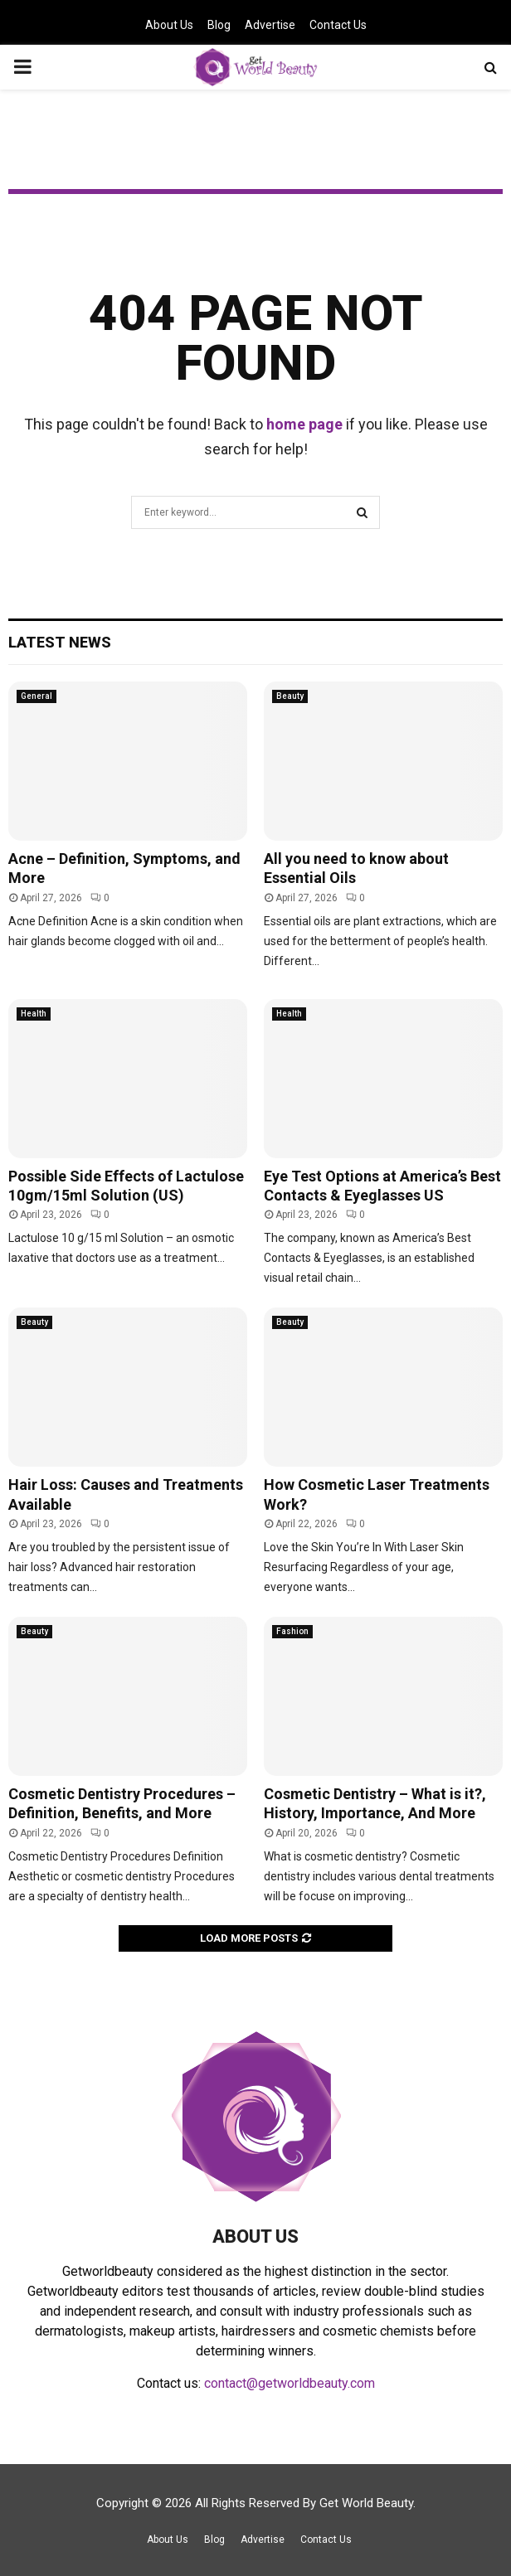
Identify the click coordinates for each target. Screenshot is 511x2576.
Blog (219, 25)
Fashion (292, 1631)
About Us (169, 25)
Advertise (270, 25)
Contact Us (338, 25)
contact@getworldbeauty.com (289, 2383)
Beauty (290, 696)
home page (304, 424)
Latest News (59, 642)
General (36, 696)
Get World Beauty (366, 2503)
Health (33, 1013)
